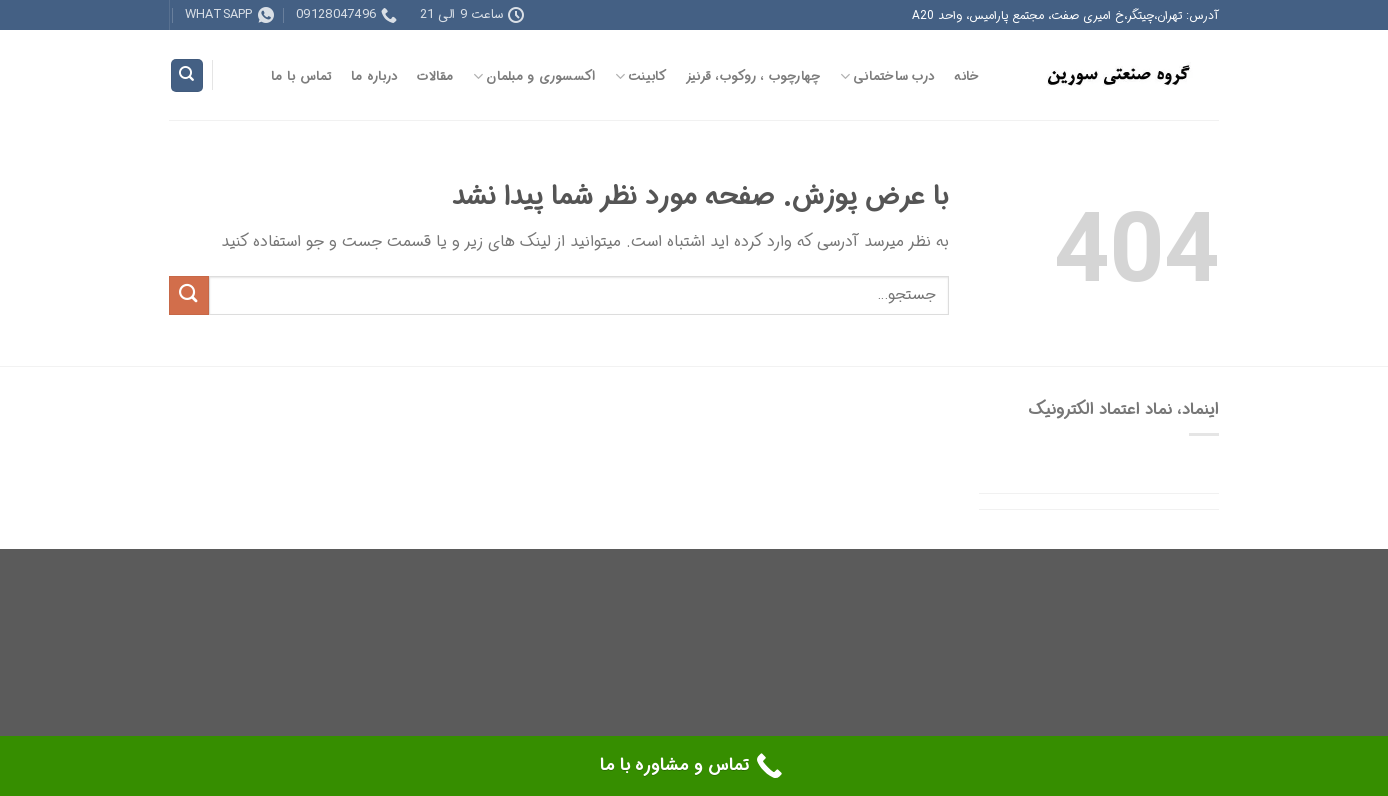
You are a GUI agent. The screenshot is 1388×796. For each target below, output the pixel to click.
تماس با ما (301, 77)
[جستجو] (187, 75)
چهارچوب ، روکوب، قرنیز (753, 77)
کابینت (641, 76)
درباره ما (374, 77)
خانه (966, 77)
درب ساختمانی (888, 76)
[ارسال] (189, 295)
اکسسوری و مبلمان (534, 76)
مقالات (435, 77)
